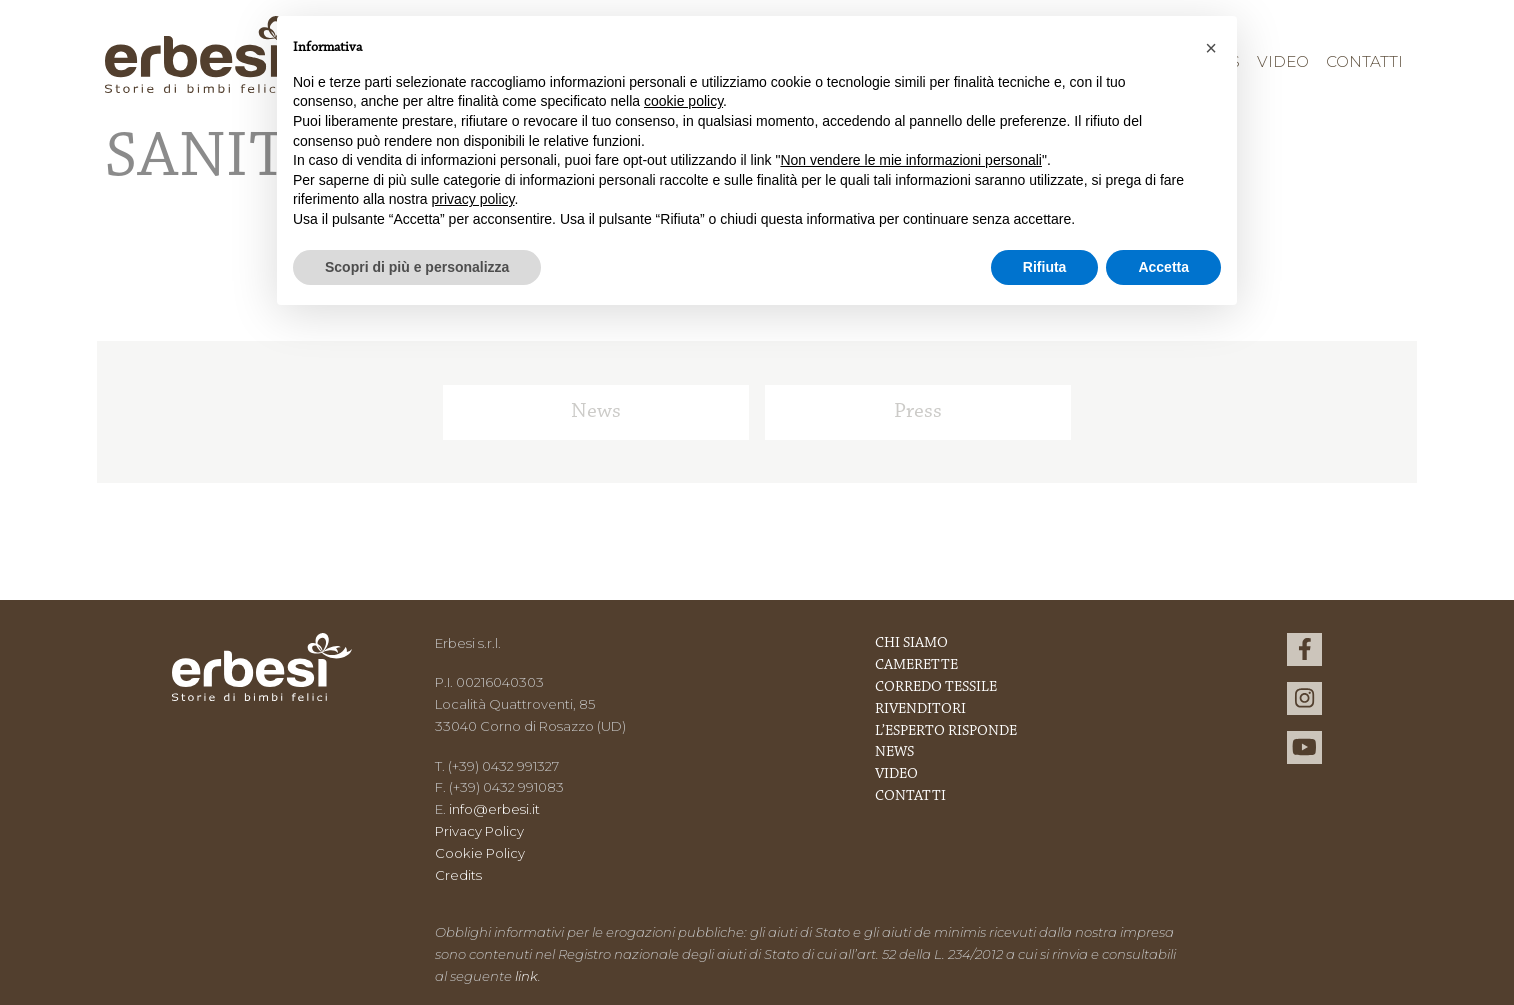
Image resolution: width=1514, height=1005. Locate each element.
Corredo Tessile (936, 687)
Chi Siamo (911, 643)
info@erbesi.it (494, 809)
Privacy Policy (479, 831)
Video (1283, 61)
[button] (1211, 48)
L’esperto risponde (946, 731)
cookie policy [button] (683, 101)
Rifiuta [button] (1045, 267)
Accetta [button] (1163, 267)
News (596, 412)
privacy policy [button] (473, 199)
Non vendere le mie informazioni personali (910, 160)
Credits (458, 875)
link (526, 976)
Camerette (916, 665)
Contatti (1364, 61)
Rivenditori (920, 709)
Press (918, 412)
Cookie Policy (480, 853)
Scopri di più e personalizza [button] (417, 267)
